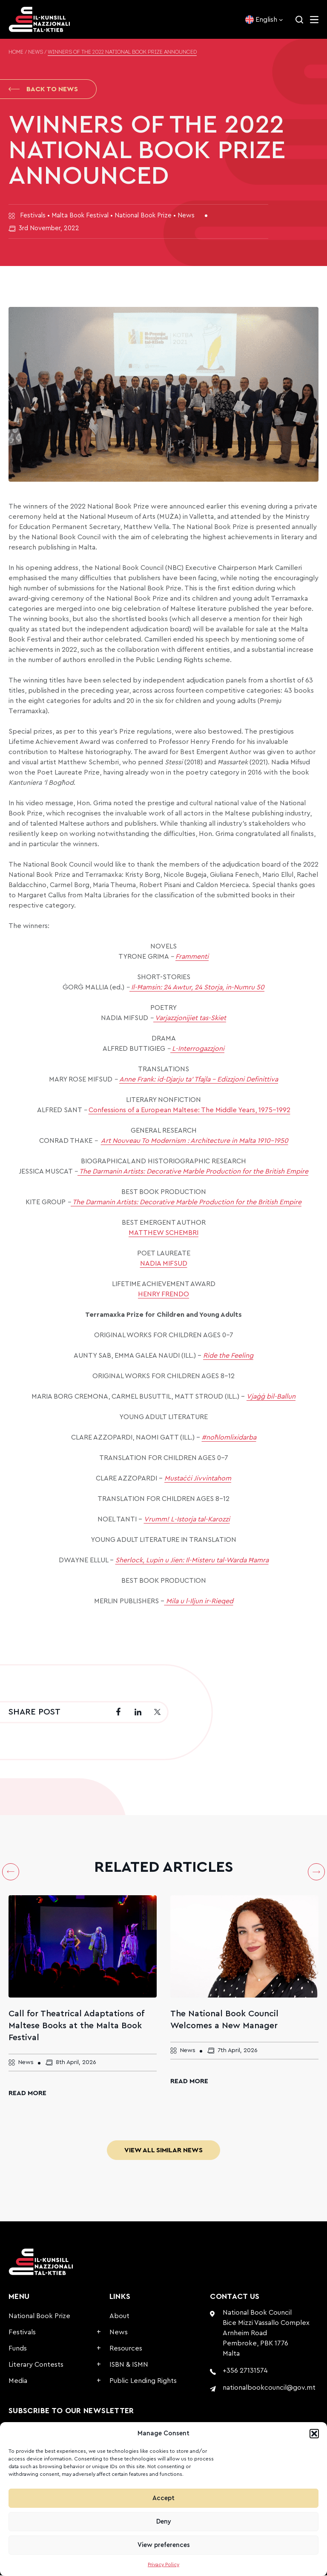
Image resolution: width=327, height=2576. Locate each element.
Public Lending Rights (143, 2381)
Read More (27, 2093)
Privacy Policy (163, 2564)
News (35, 52)
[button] (314, 2433)
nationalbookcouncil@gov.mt (269, 2388)
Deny (163, 2521)
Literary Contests (36, 2365)
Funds (18, 2349)
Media (18, 2381)
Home (16, 52)
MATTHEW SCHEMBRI (163, 1233)
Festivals (22, 2333)
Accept (163, 2498)
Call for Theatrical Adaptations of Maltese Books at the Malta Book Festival (76, 2026)
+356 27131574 (245, 2371)
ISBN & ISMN (128, 2365)
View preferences (164, 2545)
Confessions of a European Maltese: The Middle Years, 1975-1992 (189, 1110)
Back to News (43, 89)
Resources (125, 2349)
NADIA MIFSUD (163, 1264)
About (119, 2316)
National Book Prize (39, 2316)
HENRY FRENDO (163, 1295)
